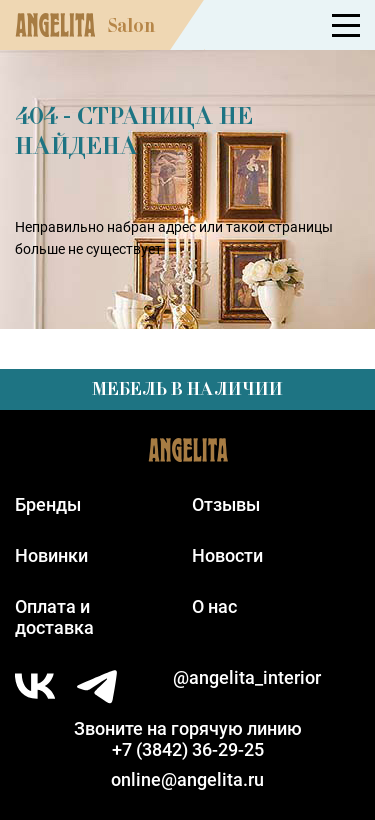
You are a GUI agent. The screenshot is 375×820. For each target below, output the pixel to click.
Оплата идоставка (54, 617)
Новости (227, 555)
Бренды (48, 504)
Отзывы (226, 504)
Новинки (51, 555)
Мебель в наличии (187, 389)
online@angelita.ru (187, 779)
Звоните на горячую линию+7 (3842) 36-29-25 (188, 739)
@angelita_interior (247, 677)
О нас (214, 606)
